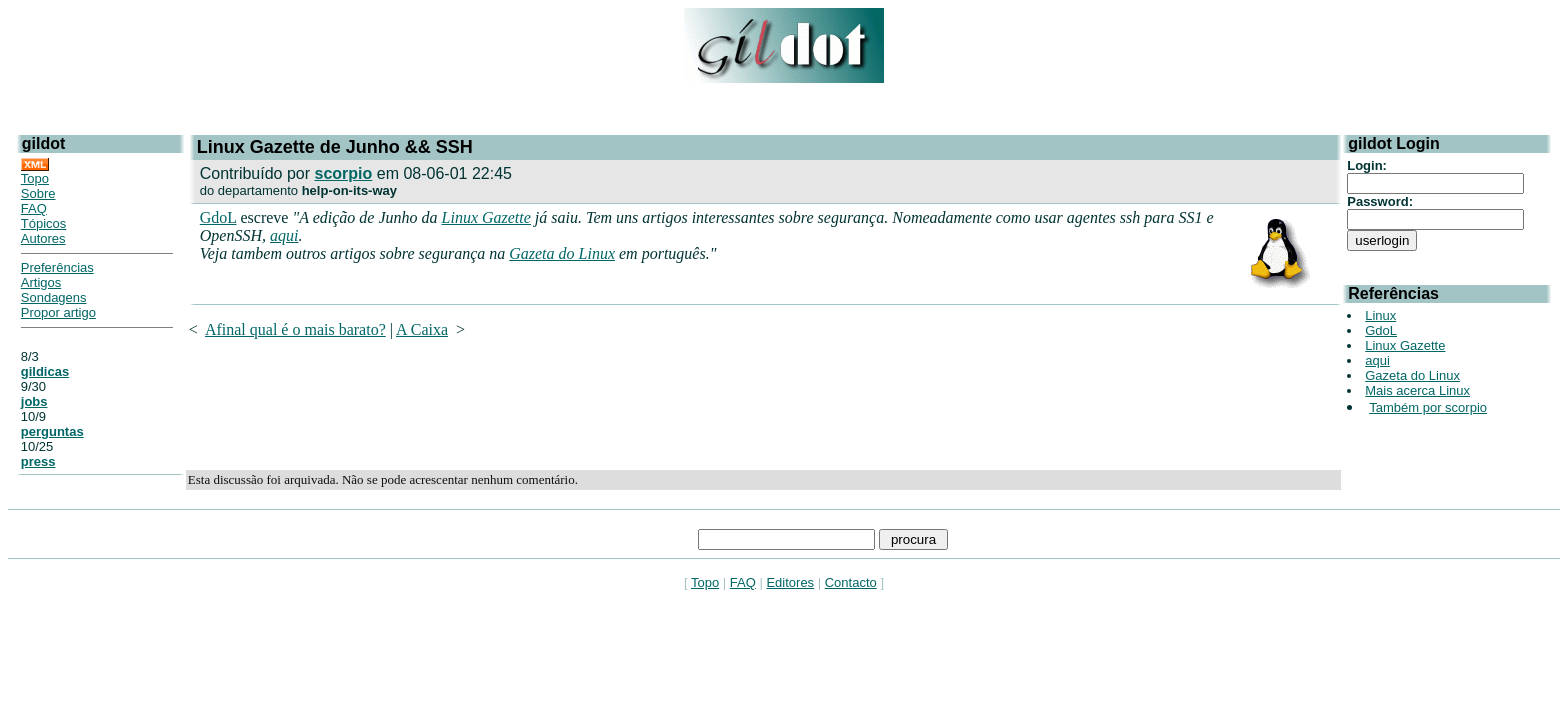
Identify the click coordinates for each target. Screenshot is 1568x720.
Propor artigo (58, 312)
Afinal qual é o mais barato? (295, 329)
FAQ (34, 208)
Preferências (57, 267)
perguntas (52, 431)
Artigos (41, 282)
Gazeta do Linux (562, 253)
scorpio (344, 173)
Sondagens (54, 297)
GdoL (218, 217)
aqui (284, 235)
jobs (34, 401)
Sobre (38, 193)
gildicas (45, 371)
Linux (1380, 315)
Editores (790, 582)
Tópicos (44, 223)
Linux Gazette (486, 217)
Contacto (851, 582)
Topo (35, 178)
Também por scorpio (1428, 407)
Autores (43, 238)
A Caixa (422, 329)
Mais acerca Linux (1417, 390)
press (38, 461)
